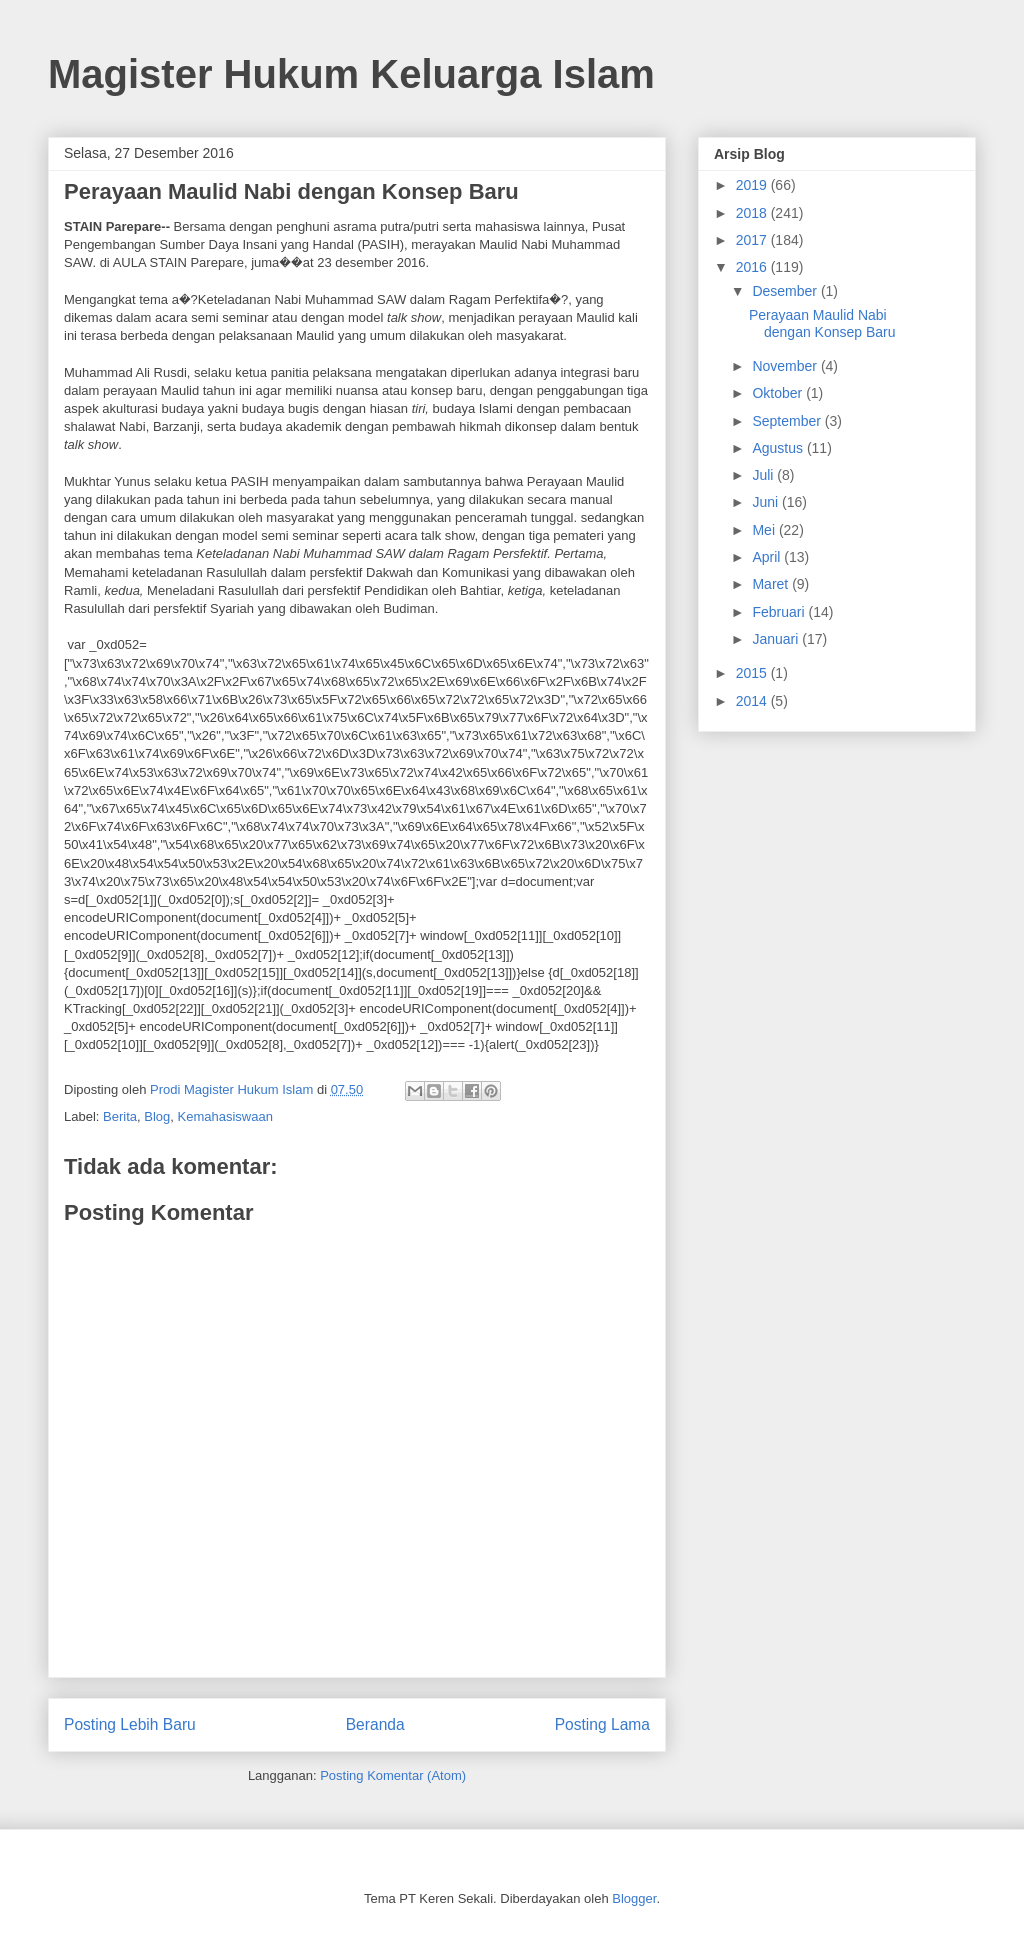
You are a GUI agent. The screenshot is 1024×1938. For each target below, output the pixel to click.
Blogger (634, 1898)
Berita (120, 1116)
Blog (157, 1116)
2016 (753, 267)
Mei (765, 530)
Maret (772, 584)
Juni (767, 502)
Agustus (779, 448)
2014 (753, 701)
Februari (780, 612)
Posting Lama (602, 1724)
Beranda (375, 1724)
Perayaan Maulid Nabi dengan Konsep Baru (822, 323)
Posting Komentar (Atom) (393, 1775)
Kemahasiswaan (225, 1116)
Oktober (779, 393)
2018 (753, 213)
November (786, 366)
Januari (777, 639)
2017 (753, 240)
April (768, 557)
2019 (753, 185)
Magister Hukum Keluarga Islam (351, 74)
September (788, 421)
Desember (786, 291)
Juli (764, 475)
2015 (753, 673)
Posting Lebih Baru (130, 1724)
